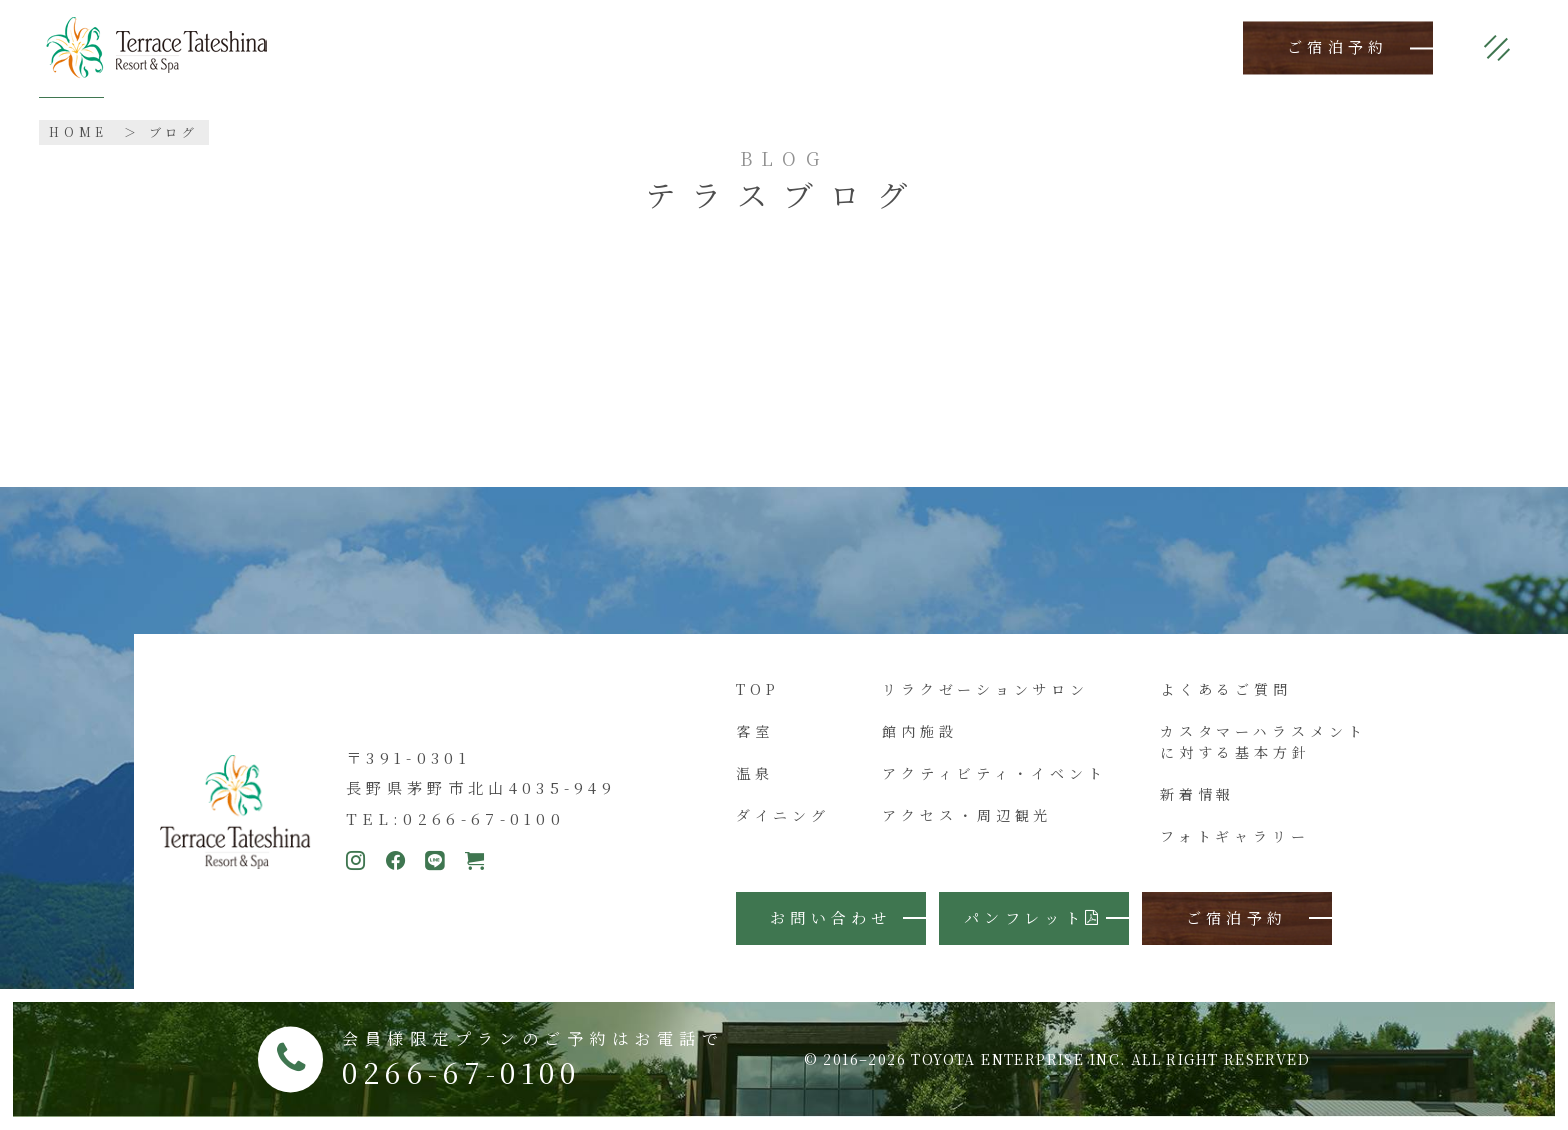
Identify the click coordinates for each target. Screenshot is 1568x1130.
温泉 (755, 773)
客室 (755, 731)
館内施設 (920, 731)
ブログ (174, 131)
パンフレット (1033, 917)
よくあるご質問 (1226, 689)
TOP (758, 689)
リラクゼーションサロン (985, 689)
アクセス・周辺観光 (967, 815)
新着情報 (1198, 794)
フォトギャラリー (1235, 836)
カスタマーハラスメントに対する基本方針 (1263, 741)
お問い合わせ (831, 917)
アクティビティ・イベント (994, 773)
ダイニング (783, 815)
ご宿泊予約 (1338, 47)
